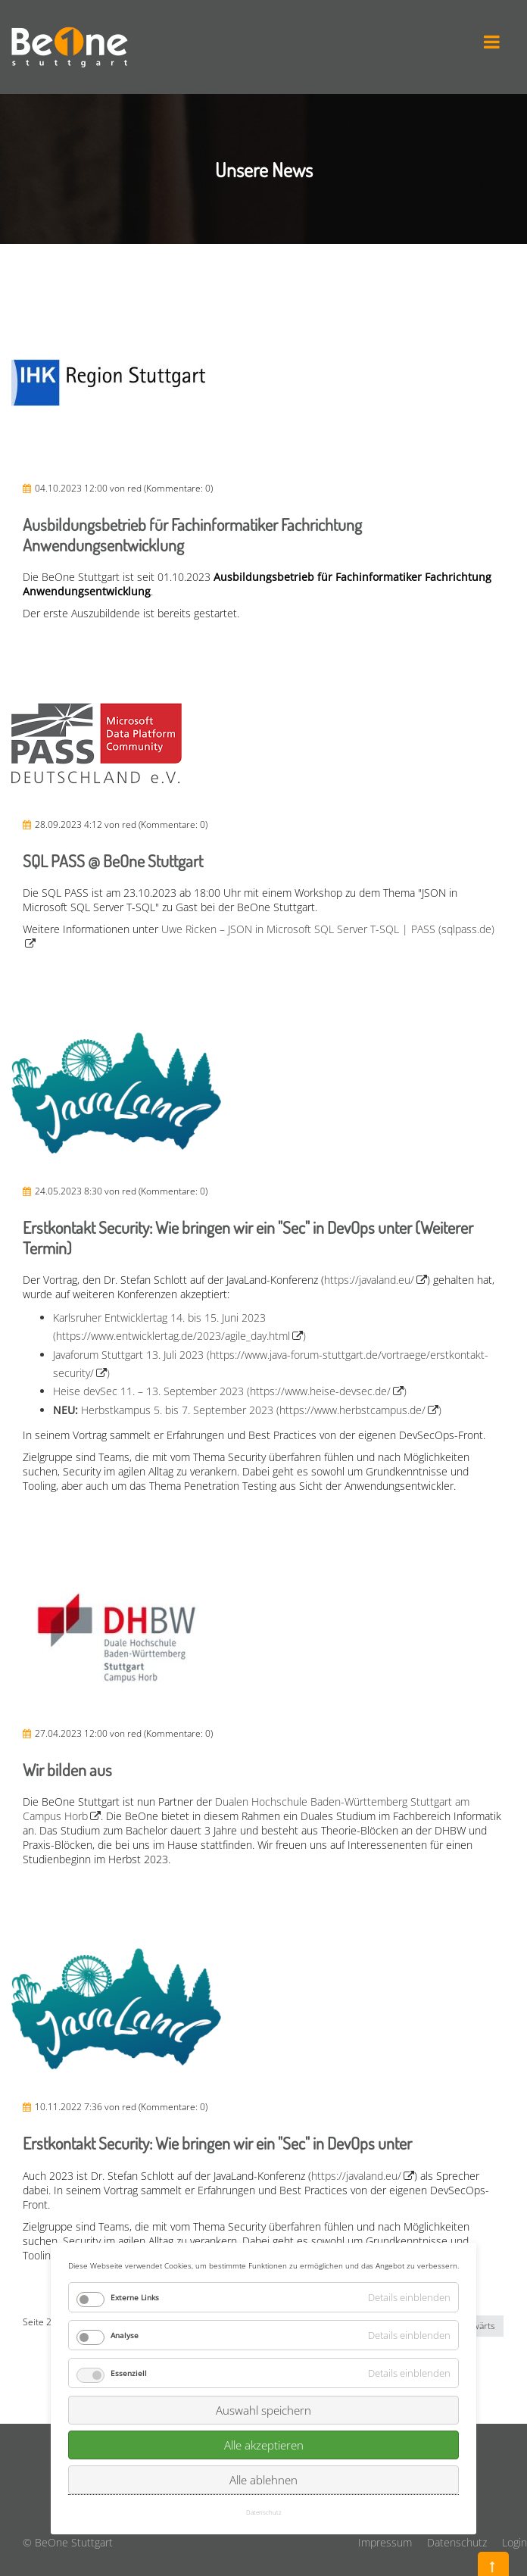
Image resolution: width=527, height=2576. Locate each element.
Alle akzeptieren (264, 2322)
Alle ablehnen (263, 2357)
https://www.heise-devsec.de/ (320, 1391)
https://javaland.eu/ (369, 1279)
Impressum (385, 2542)
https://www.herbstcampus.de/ (352, 1410)
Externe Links (135, 2174)
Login (514, 2542)
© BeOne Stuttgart (68, 2542)
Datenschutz (457, 2542)
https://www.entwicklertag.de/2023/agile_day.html (173, 1336)
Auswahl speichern (263, 2287)
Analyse (125, 2212)
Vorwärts (476, 2325)
